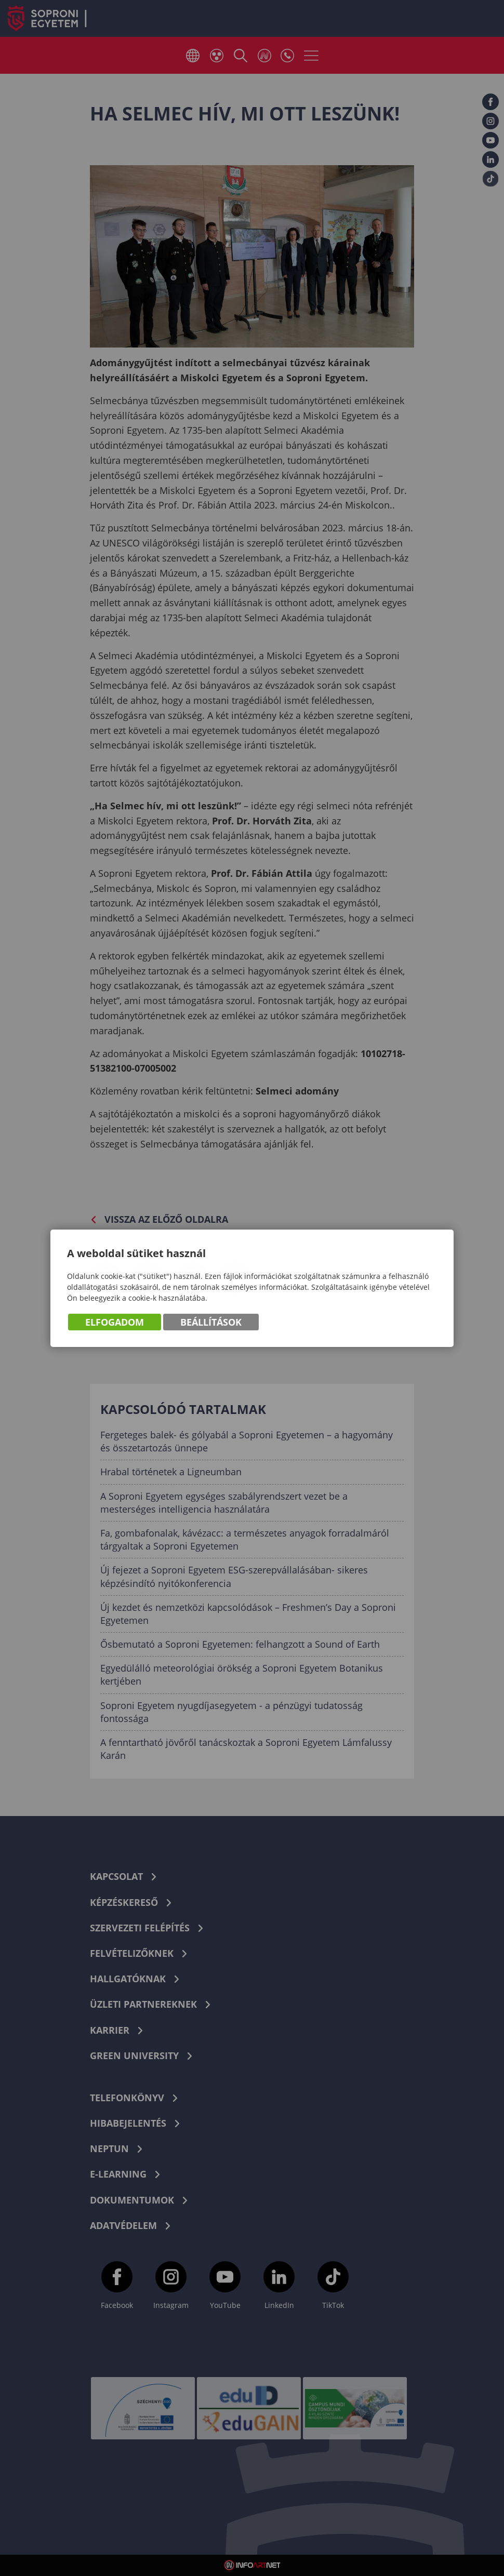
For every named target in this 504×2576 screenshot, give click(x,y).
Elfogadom (114, 1323)
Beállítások (211, 1323)
